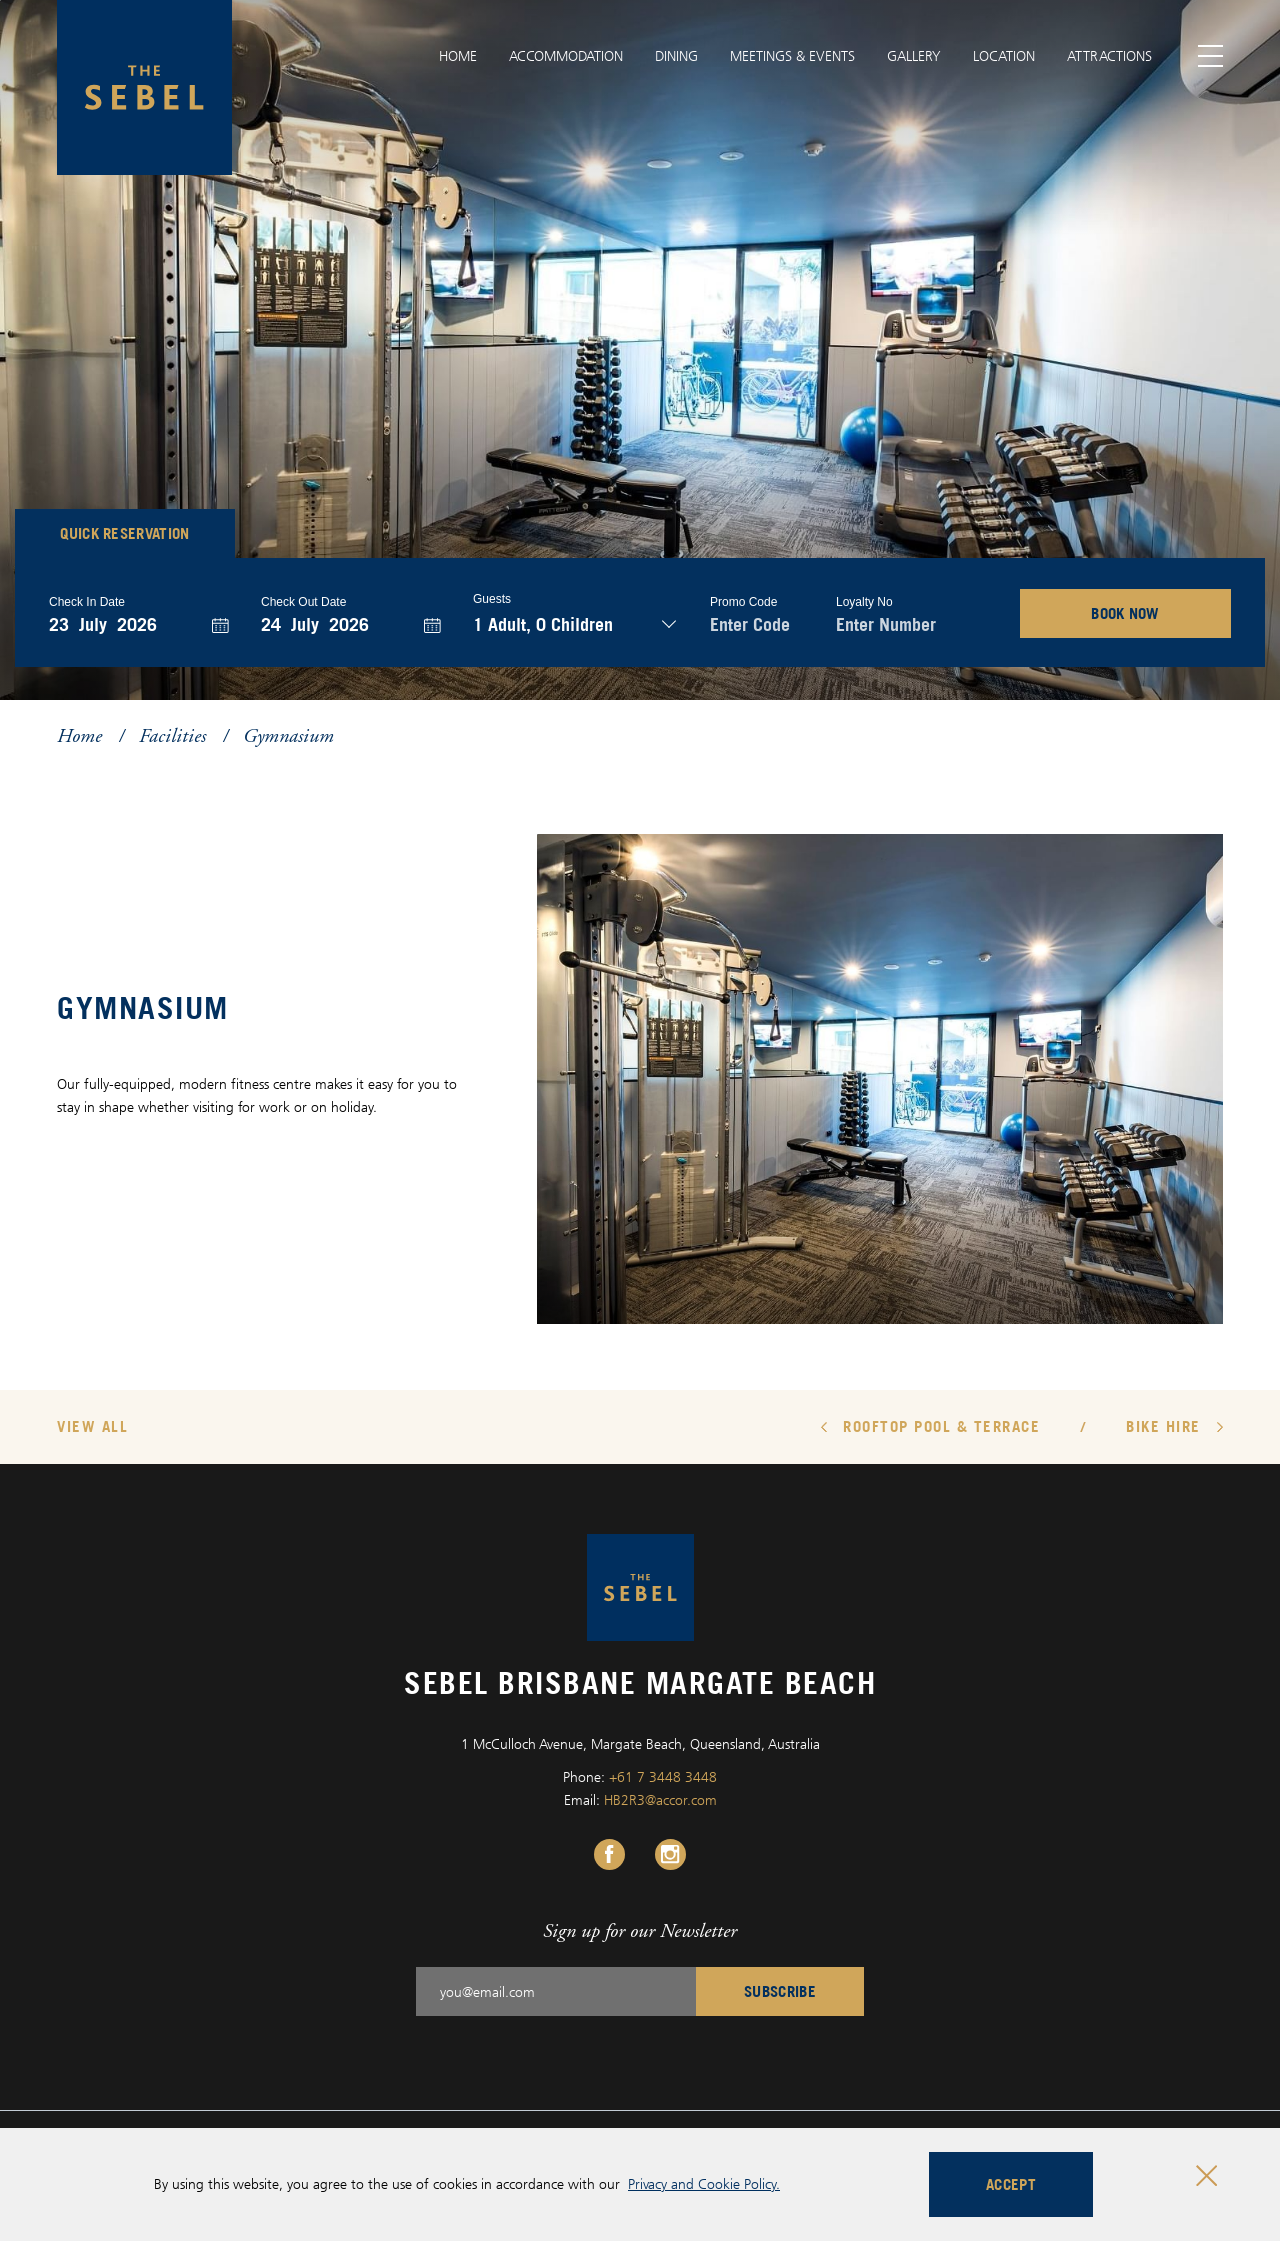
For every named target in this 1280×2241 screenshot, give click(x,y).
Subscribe (780, 1991)
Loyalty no (864, 602)
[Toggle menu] (1210, 56)
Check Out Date (303, 602)
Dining (676, 55)
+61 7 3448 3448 (663, 1776)
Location (1004, 55)
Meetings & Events (792, 55)
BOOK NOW (1125, 613)
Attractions (1109, 55)
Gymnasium (288, 735)
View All (92, 1426)
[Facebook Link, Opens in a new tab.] (609, 1854)
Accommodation (566, 55)
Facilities (172, 735)
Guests (492, 599)
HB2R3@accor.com (660, 1799)
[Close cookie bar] (1206, 2175)
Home (458, 55)
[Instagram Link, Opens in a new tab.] (670, 1854)
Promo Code (743, 602)
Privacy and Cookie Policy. (704, 2183)
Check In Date (87, 602)
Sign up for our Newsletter (640, 1930)
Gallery (914, 55)
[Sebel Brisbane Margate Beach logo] (144, 87)
